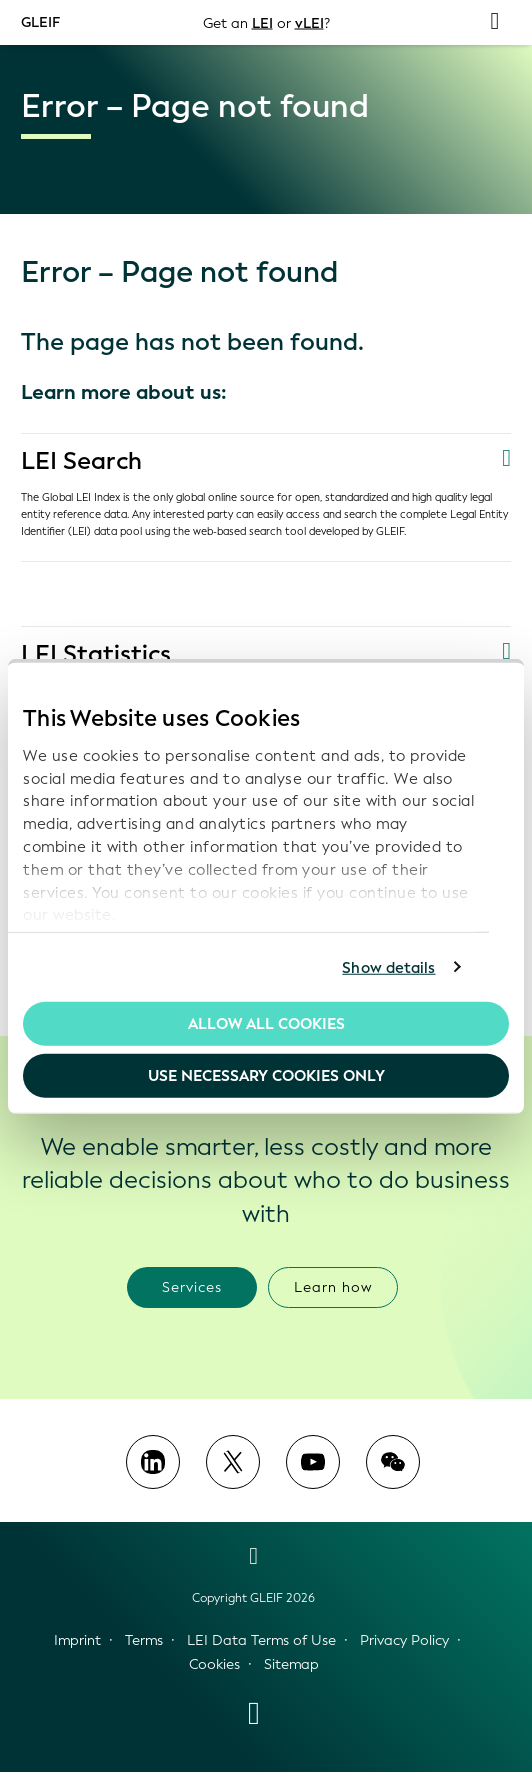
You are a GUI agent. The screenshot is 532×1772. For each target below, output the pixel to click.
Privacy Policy (404, 1640)
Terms (144, 1640)
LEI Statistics (96, 654)
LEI (262, 22)
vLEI (309, 22)
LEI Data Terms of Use (261, 1640)
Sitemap (291, 1664)
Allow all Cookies (266, 1024)
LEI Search (81, 461)
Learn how (333, 1287)
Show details (388, 967)
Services (192, 1287)
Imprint (77, 1640)
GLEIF (40, 21)
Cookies (214, 1664)
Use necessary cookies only (266, 1075)
